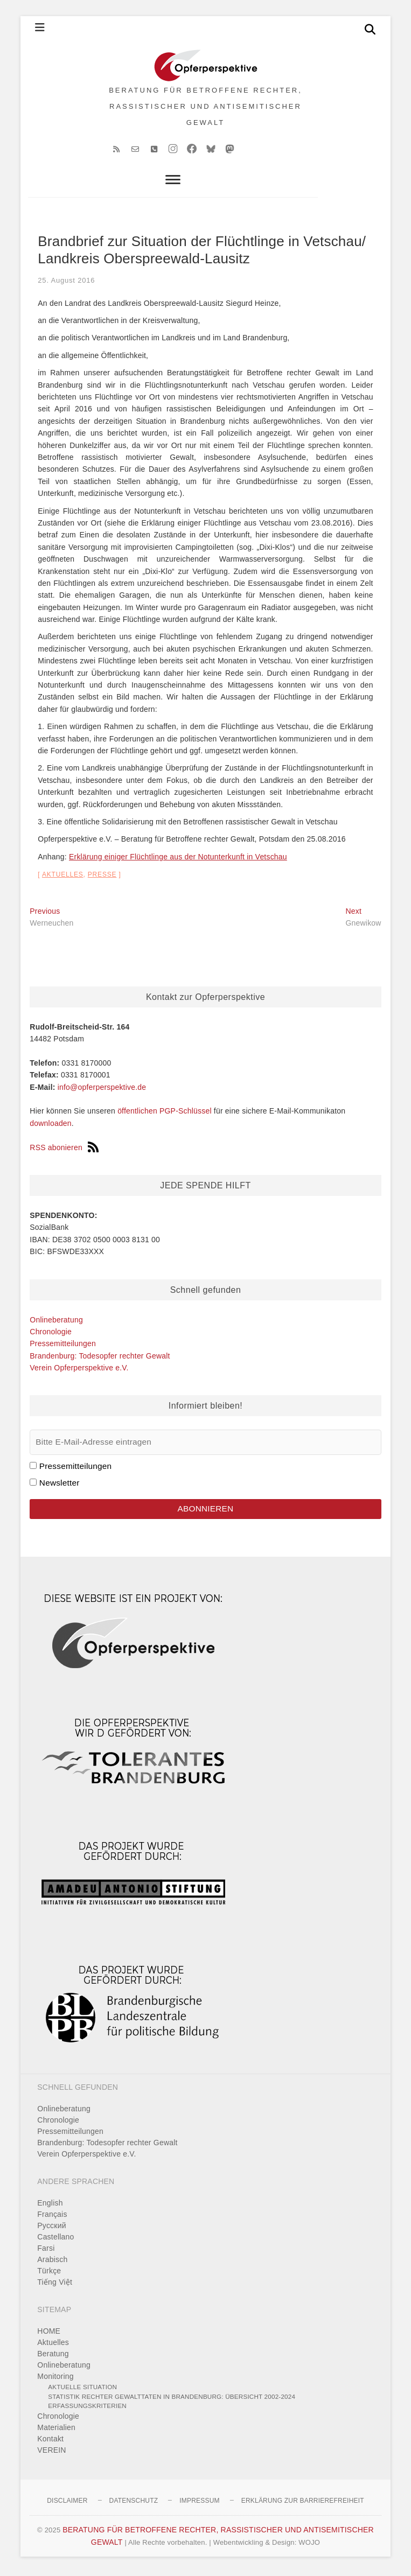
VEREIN (51, 2453)
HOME (48, 2334)
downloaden (51, 1127)
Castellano (55, 2240)
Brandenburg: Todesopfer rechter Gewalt (100, 1359)
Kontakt (50, 2442)
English (49, 2206)
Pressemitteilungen (63, 1347)
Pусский (51, 2229)
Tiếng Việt (54, 2285)
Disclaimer (67, 2504)
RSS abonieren (64, 1150)
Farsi (45, 2252)
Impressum (199, 2504)
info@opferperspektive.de (102, 1090)
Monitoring (55, 2380)
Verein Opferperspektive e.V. (79, 1371)
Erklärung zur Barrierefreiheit (302, 2504)
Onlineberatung (56, 1323)
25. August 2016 (66, 284)
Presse (102, 878)
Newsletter (59, 1486)
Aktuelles (62, 878)
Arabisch (52, 2263)
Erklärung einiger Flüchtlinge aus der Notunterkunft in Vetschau (178, 860)
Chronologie (51, 1335)
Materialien (56, 2431)
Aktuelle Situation (82, 2390)
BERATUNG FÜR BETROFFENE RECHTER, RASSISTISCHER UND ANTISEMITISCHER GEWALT (205, 108)
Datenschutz (133, 2504)
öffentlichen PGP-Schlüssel (164, 1114)
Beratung (52, 2357)
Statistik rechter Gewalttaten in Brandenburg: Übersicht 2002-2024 (171, 2400)
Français (52, 2218)
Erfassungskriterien (87, 2409)
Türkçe (49, 2274)
